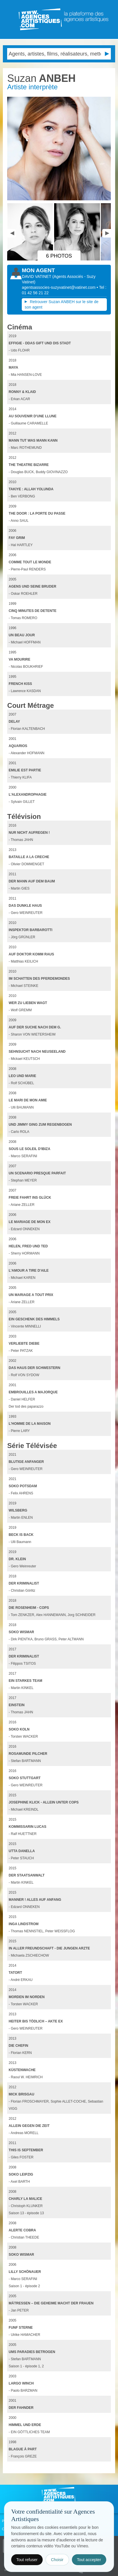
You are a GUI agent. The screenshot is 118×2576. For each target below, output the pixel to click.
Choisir (57, 2559)
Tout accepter (89, 2559)
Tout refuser (27, 2559)
